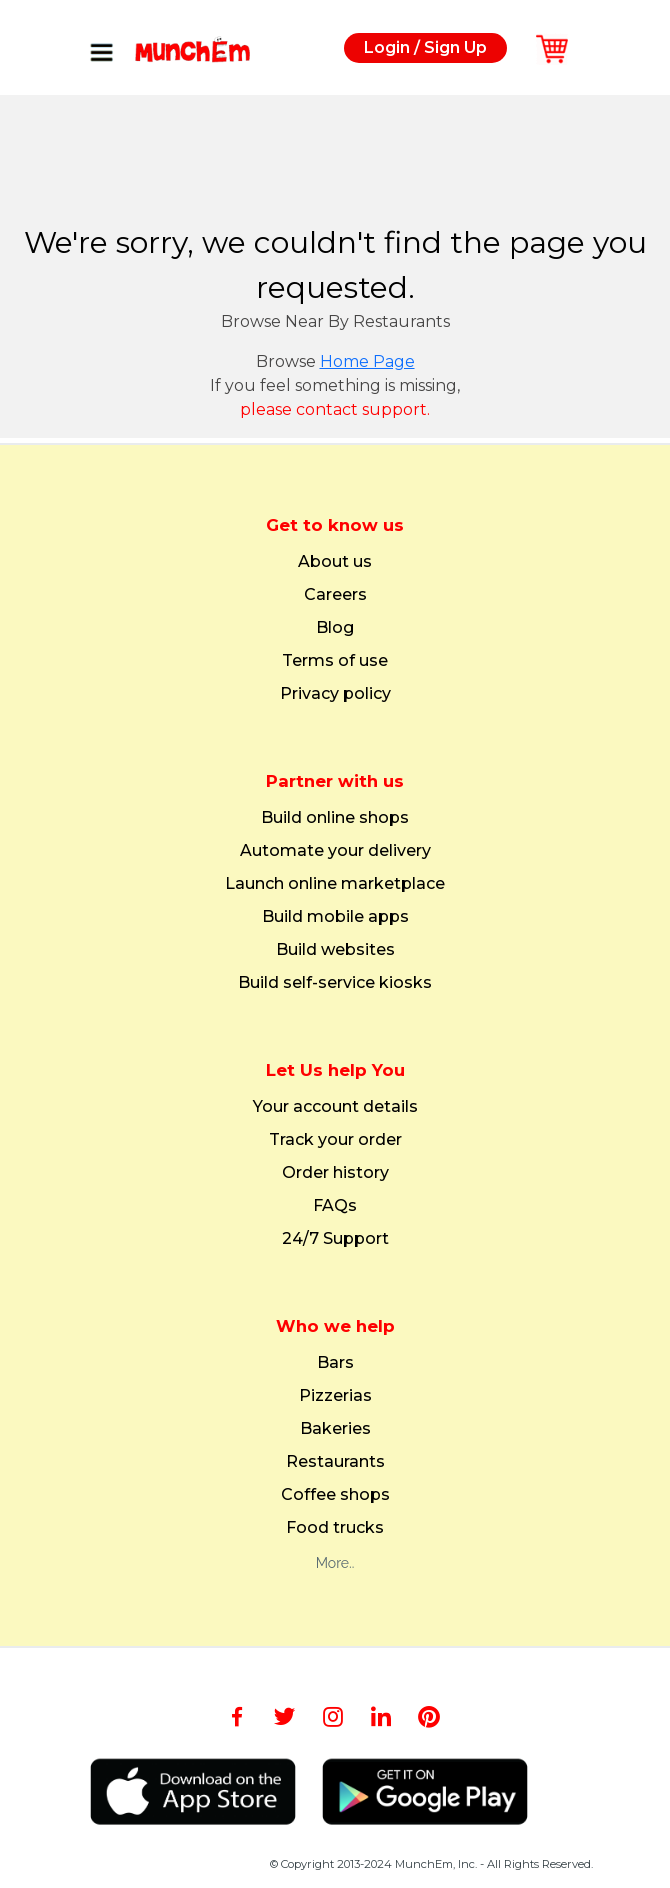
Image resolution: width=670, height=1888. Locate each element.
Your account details (335, 1107)
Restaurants (335, 1462)
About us (335, 562)
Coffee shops (335, 1495)
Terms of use (335, 661)
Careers (335, 595)
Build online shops (335, 818)
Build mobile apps (335, 917)
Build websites (335, 950)
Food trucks (335, 1528)
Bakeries (335, 1429)
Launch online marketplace (335, 884)
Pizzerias (335, 1396)
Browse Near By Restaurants (335, 321)
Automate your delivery (335, 851)
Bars (335, 1363)
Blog (335, 628)
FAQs (335, 1206)
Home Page (367, 361)
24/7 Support (335, 1239)
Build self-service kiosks (335, 983)
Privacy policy (335, 694)
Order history (335, 1173)
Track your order (335, 1140)
